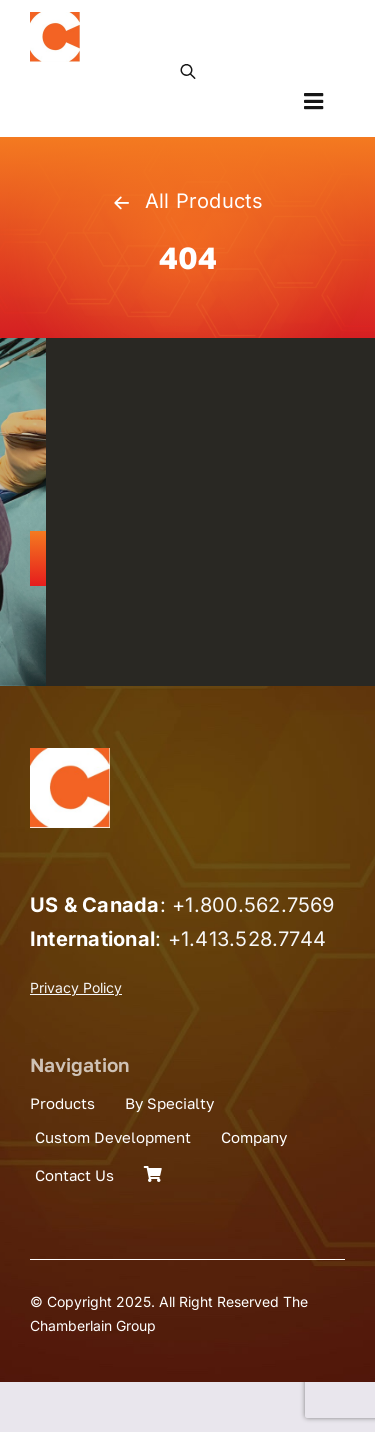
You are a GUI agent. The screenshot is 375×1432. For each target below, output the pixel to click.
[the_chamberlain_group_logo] (55, 20)
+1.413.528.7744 (247, 939)
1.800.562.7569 (259, 905)
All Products (187, 201)
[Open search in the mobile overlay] (188, 70)
